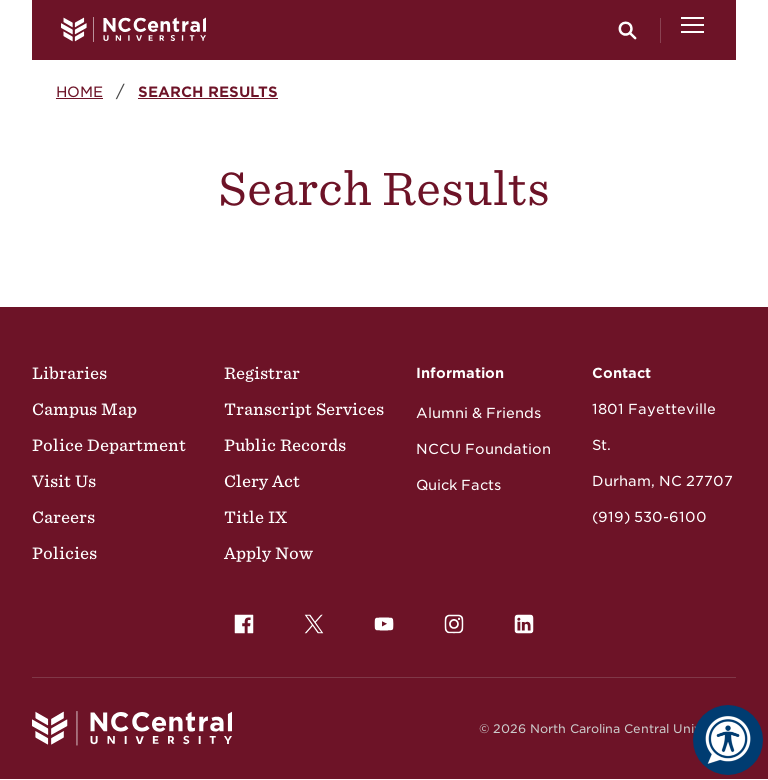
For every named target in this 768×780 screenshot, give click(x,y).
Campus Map (84, 409)
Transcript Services (304, 409)
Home (79, 91)
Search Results (208, 91)
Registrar (262, 373)
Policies (64, 553)
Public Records (285, 445)
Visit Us (64, 481)
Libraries (69, 373)
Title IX (255, 517)
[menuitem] (244, 624)
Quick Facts (458, 485)
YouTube (379, 619)
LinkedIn (519, 619)
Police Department (109, 445)
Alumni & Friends (478, 413)
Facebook (239, 619)
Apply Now (268, 553)
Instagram (449, 619)
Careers (63, 517)
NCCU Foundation (483, 449)
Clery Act (262, 481)
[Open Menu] (692, 30)
